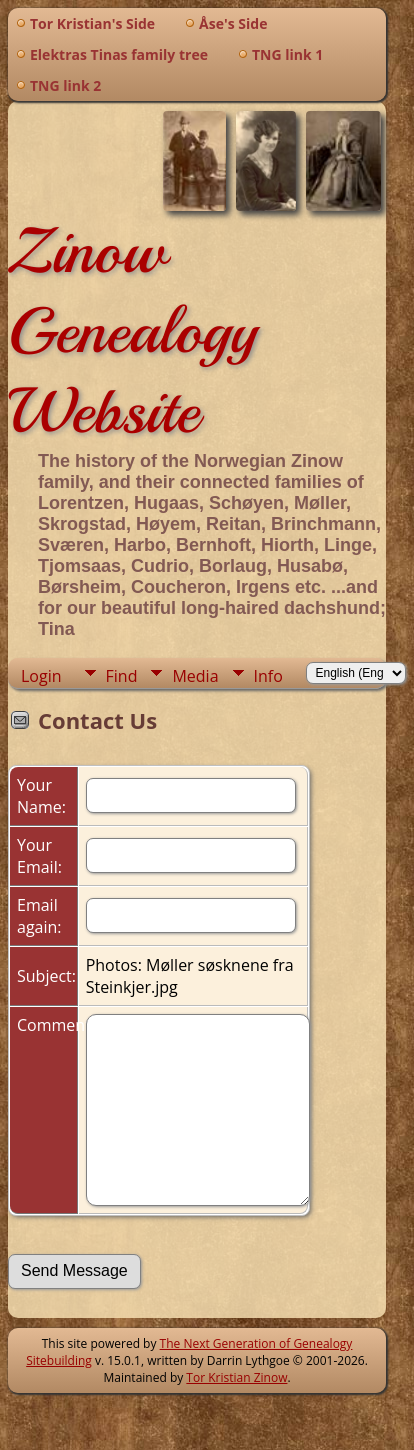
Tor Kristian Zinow (236, 1377)
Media (195, 676)
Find (122, 676)
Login (41, 676)
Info (268, 676)
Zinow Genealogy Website (132, 331)
